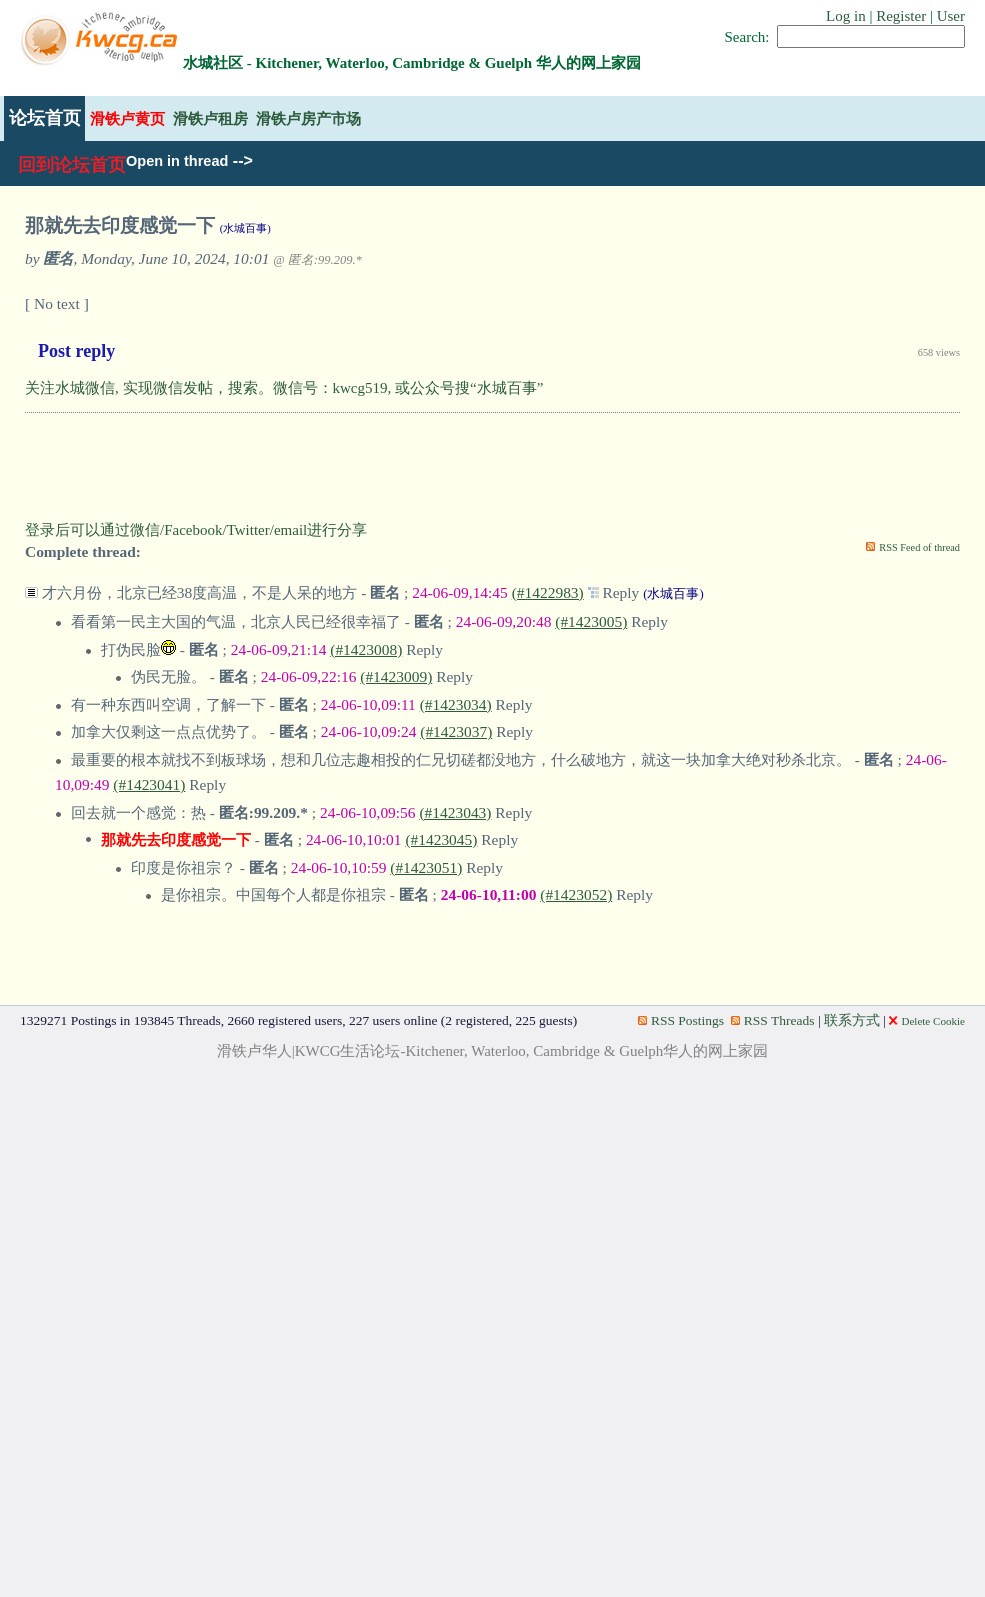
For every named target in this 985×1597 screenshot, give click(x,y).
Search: (747, 37)
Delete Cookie (927, 1021)
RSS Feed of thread (919, 547)
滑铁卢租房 (210, 118)
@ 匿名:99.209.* (317, 260)
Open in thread (177, 161)
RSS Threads (773, 1020)
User (951, 16)
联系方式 (852, 1020)
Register (901, 16)
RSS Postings (681, 1020)
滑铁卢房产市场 (308, 118)
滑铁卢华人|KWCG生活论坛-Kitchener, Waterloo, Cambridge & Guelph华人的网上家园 (493, 1051)
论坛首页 (45, 118)
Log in (846, 16)
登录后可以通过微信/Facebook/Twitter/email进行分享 (196, 530)
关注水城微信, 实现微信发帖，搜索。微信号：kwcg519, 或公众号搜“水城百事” (284, 388)
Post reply (76, 351)
